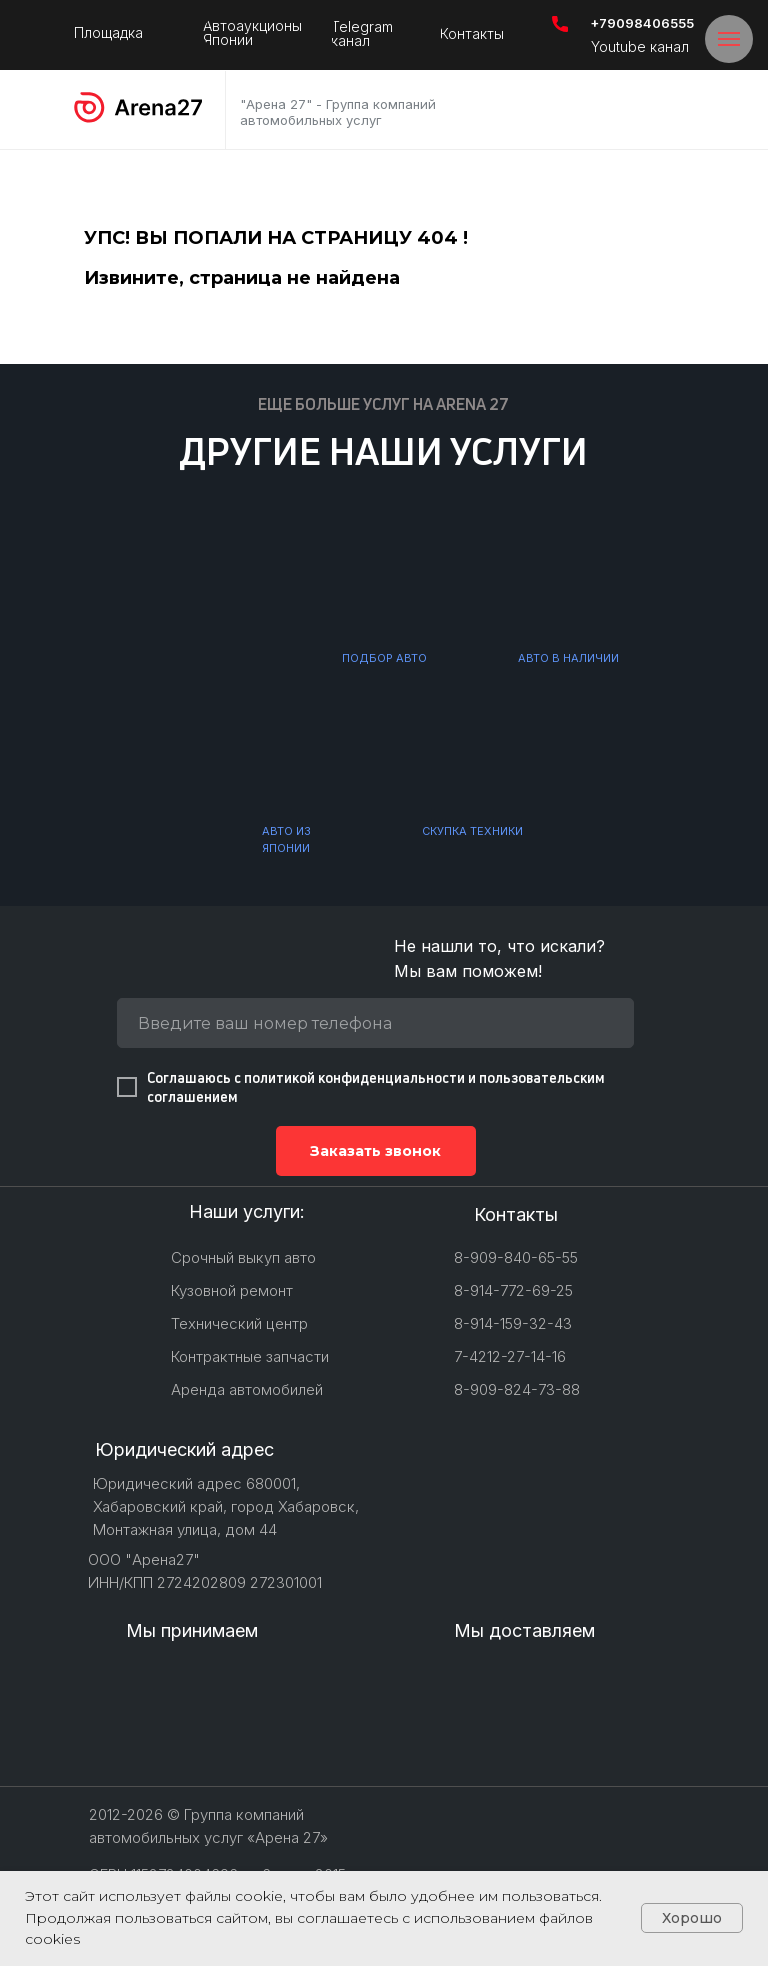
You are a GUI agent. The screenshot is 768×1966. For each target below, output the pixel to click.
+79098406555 (642, 23)
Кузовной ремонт (232, 1290)
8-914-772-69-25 (513, 1290)
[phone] (375, 1023)
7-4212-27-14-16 (510, 1356)
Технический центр (239, 1323)
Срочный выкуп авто (243, 1257)
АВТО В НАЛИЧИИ (568, 658)
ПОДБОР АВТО (384, 658)
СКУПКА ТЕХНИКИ (472, 831)
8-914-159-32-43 (513, 1323)
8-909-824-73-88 (517, 1389)
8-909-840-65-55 (516, 1257)
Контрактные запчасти (250, 1356)
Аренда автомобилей (247, 1389)
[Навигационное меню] (729, 39)
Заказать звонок (375, 1151)
